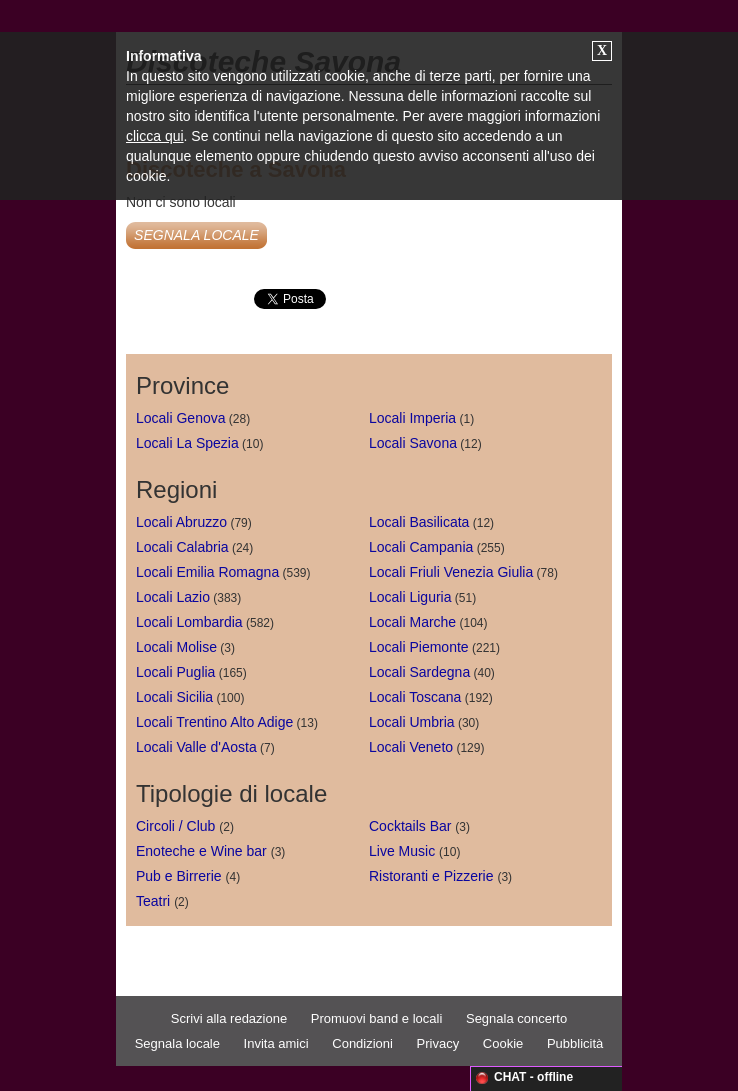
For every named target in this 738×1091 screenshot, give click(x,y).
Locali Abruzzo (181, 522)
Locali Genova (181, 418)
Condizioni (362, 1043)
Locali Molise (176, 647)
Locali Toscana (415, 697)
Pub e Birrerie (179, 876)
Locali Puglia (175, 672)
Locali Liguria (410, 597)
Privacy (438, 1043)
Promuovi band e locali (377, 1018)
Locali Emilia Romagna (207, 572)
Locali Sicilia (174, 697)
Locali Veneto (411, 747)
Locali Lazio (173, 597)
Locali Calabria (182, 547)
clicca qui (155, 136)
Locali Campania (421, 547)
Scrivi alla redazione (229, 1018)
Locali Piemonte (419, 647)
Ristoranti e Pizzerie (431, 876)
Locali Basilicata (419, 522)
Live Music (402, 851)
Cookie (503, 1043)
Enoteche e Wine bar (201, 851)
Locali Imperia (412, 418)
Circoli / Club (175, 826)
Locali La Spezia (187, 443)
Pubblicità (575, 1043)
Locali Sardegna (419, 672)
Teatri (153, 901)
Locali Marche (412, 622)
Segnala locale (177, 1043)
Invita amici (276, 1043)
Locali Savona (413, 443)
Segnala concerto (516, 1018)
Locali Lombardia (189, 622)
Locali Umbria (412, 722)
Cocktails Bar (410, 826)
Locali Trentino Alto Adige (214, 722)
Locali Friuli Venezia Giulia (451, 572)
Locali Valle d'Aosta (196, 747)
